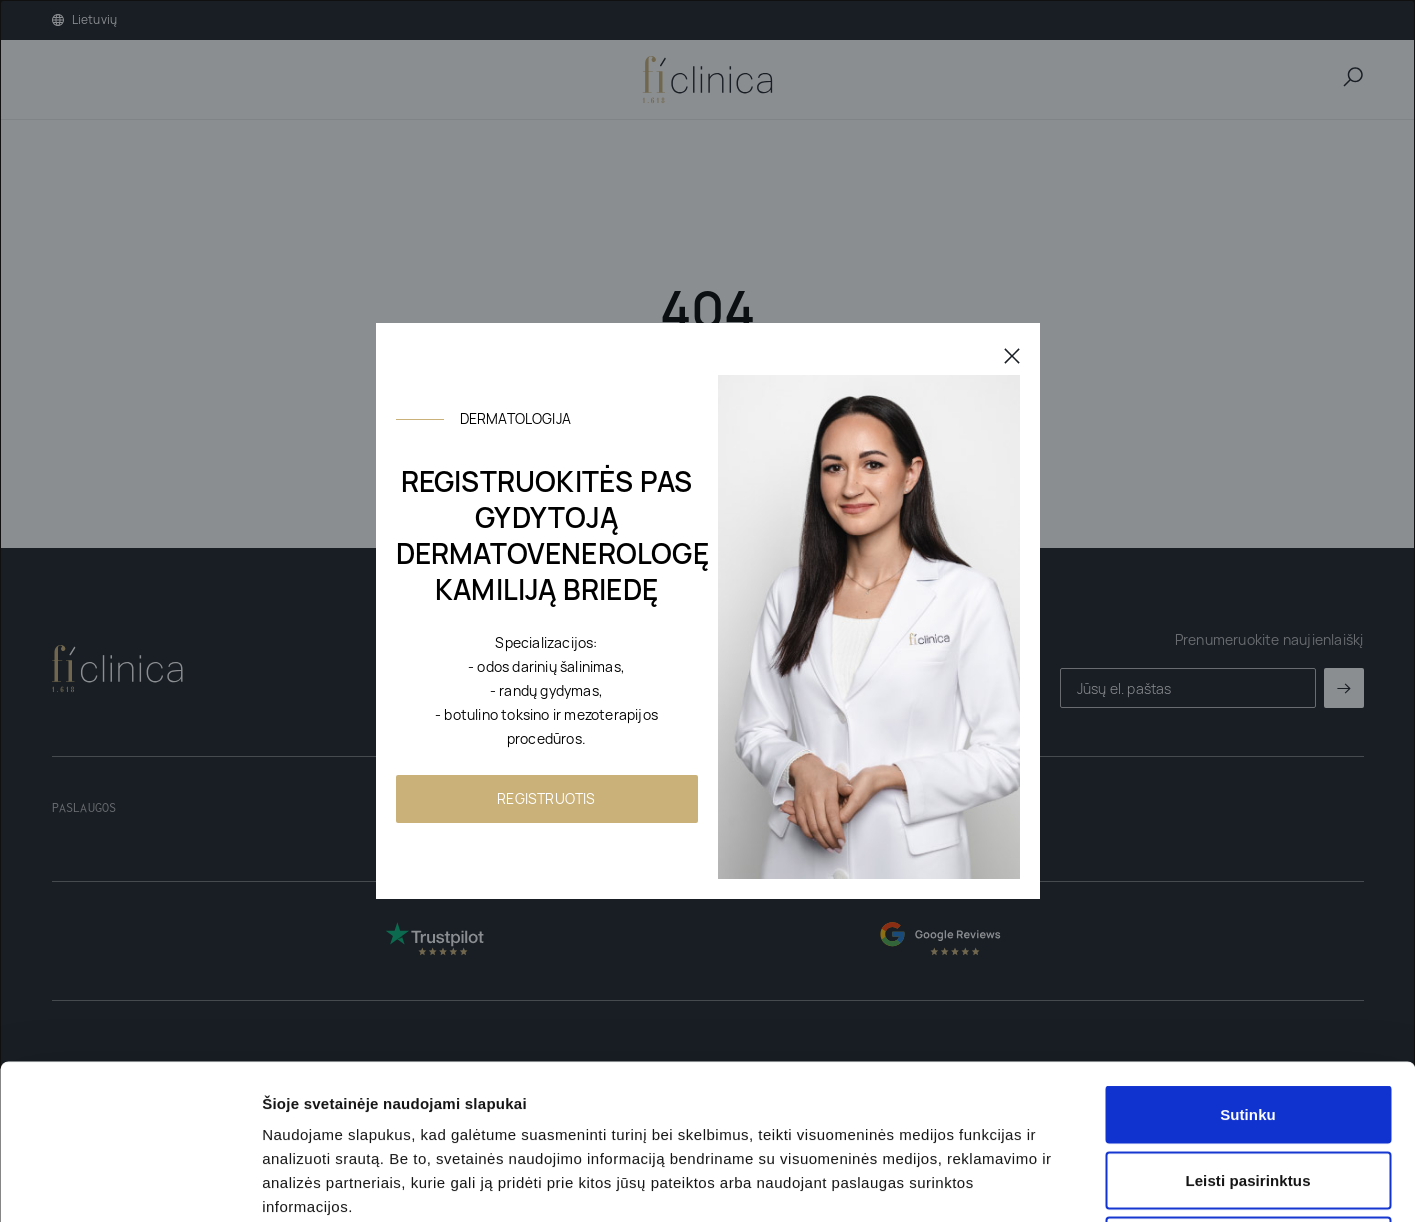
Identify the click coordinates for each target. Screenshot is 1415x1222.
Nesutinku (1247, 1090)
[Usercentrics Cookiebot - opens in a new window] (129, 1183)
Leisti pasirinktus (1247, 1025)
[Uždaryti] (1012, 355)
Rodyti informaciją (1025, 1182)
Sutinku (1248, 959)
